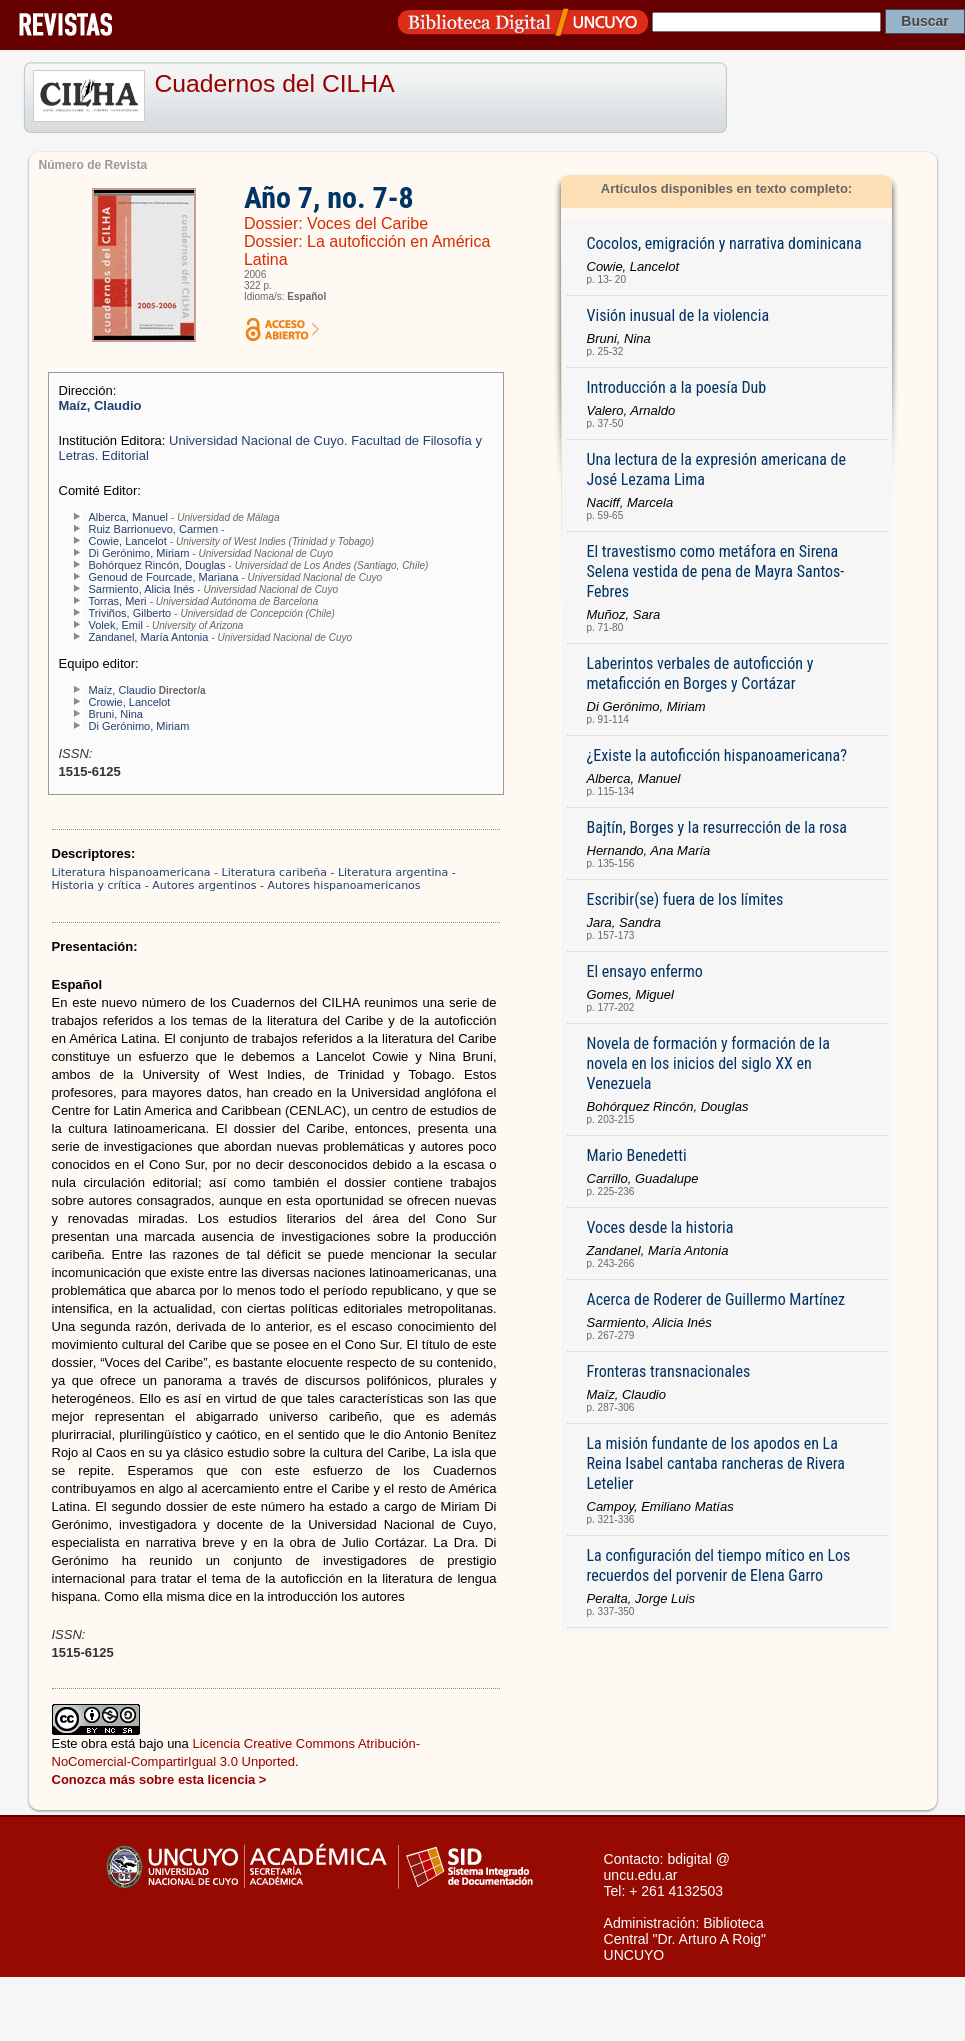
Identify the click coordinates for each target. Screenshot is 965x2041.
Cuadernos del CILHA (275, 83)
